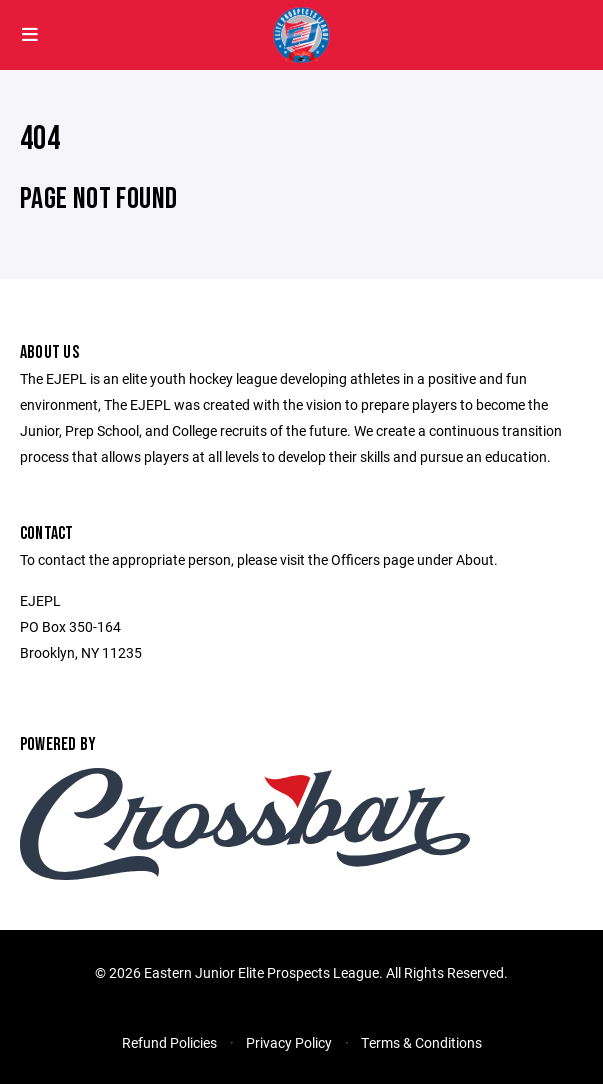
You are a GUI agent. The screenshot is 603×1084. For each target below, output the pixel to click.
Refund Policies (169, 1042)
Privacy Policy (289, 1042)
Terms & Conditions (421, 1042)
